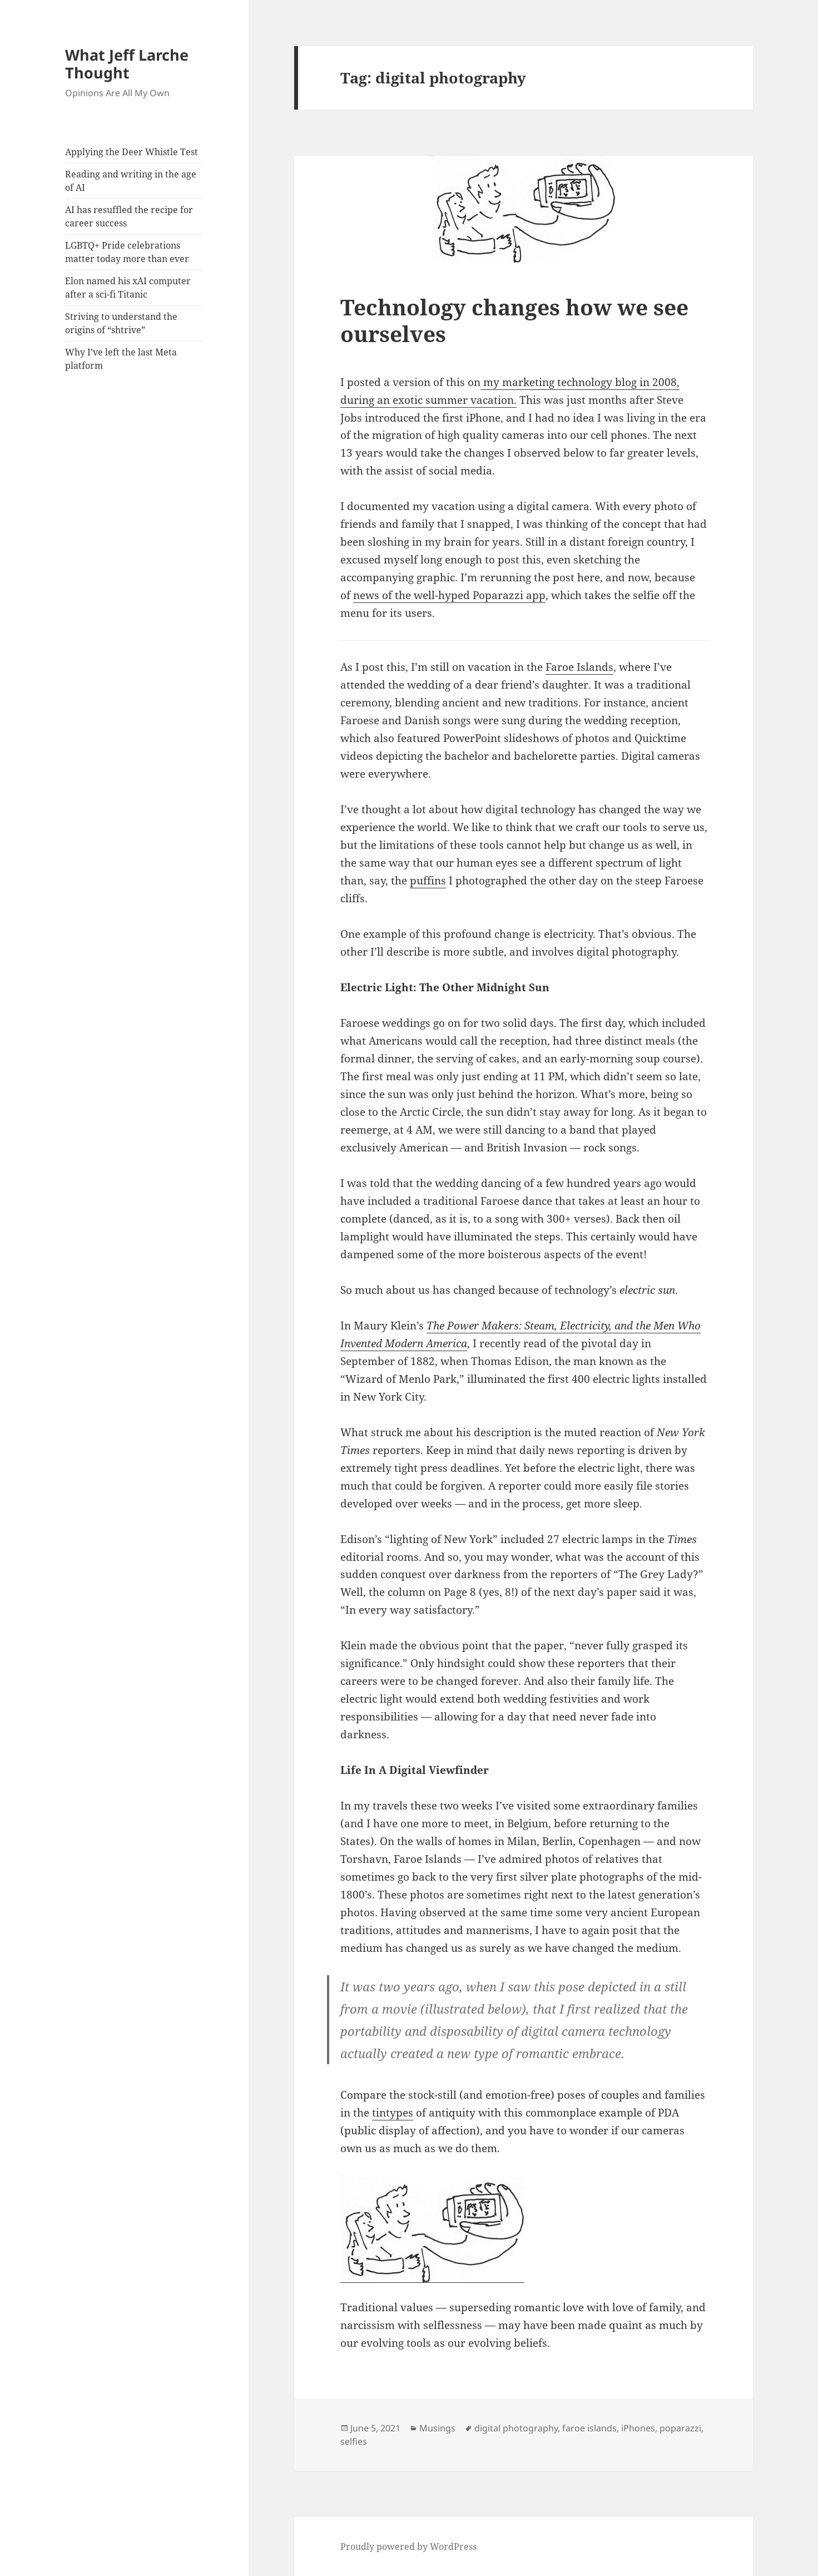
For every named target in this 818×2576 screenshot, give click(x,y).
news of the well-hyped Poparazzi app (449, 595)
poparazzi (680, 2428)
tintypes (392, 2112)
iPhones (638, 2428)
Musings (437, 2428)
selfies (353, 2441)
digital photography (516, 2428)
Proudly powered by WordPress (408, 2546)
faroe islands (589, 2428)
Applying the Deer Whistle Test (131, 152)
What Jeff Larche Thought (127, 64)
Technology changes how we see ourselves (514, 320)
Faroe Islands (579, 667)
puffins (428, 880)
